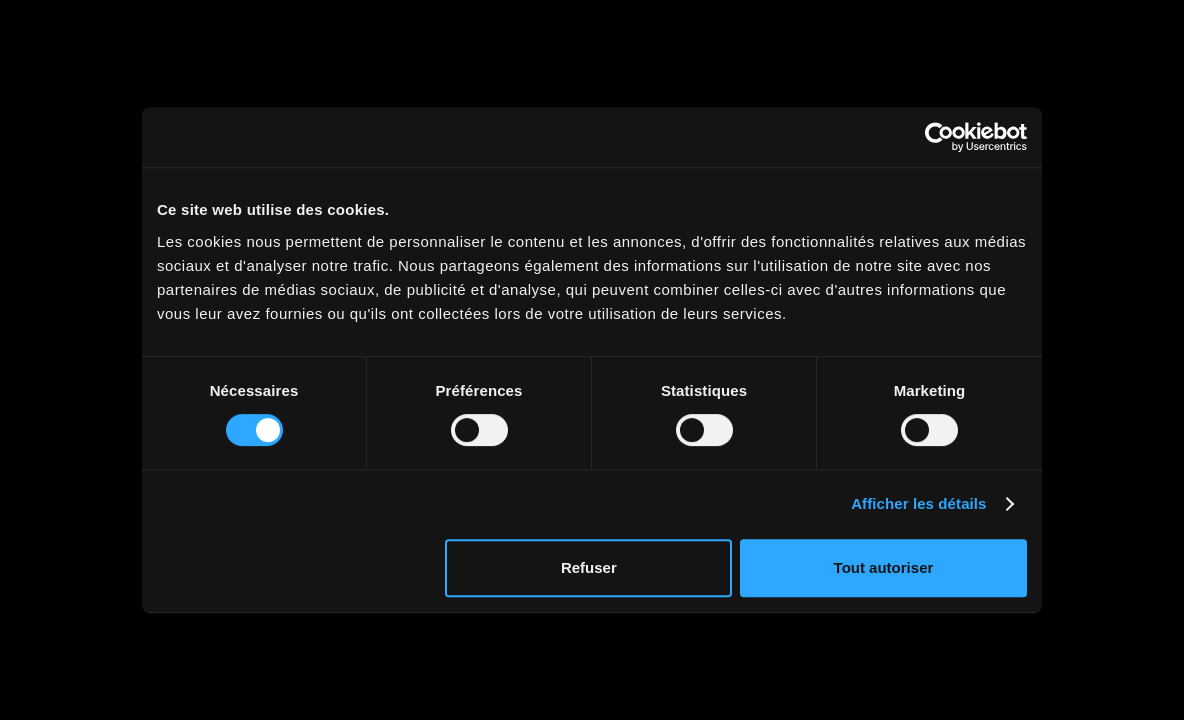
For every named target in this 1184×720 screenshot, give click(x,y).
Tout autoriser (884, 567)
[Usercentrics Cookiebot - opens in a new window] (939, 137)
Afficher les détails (918, 503)
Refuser (589, 567)
